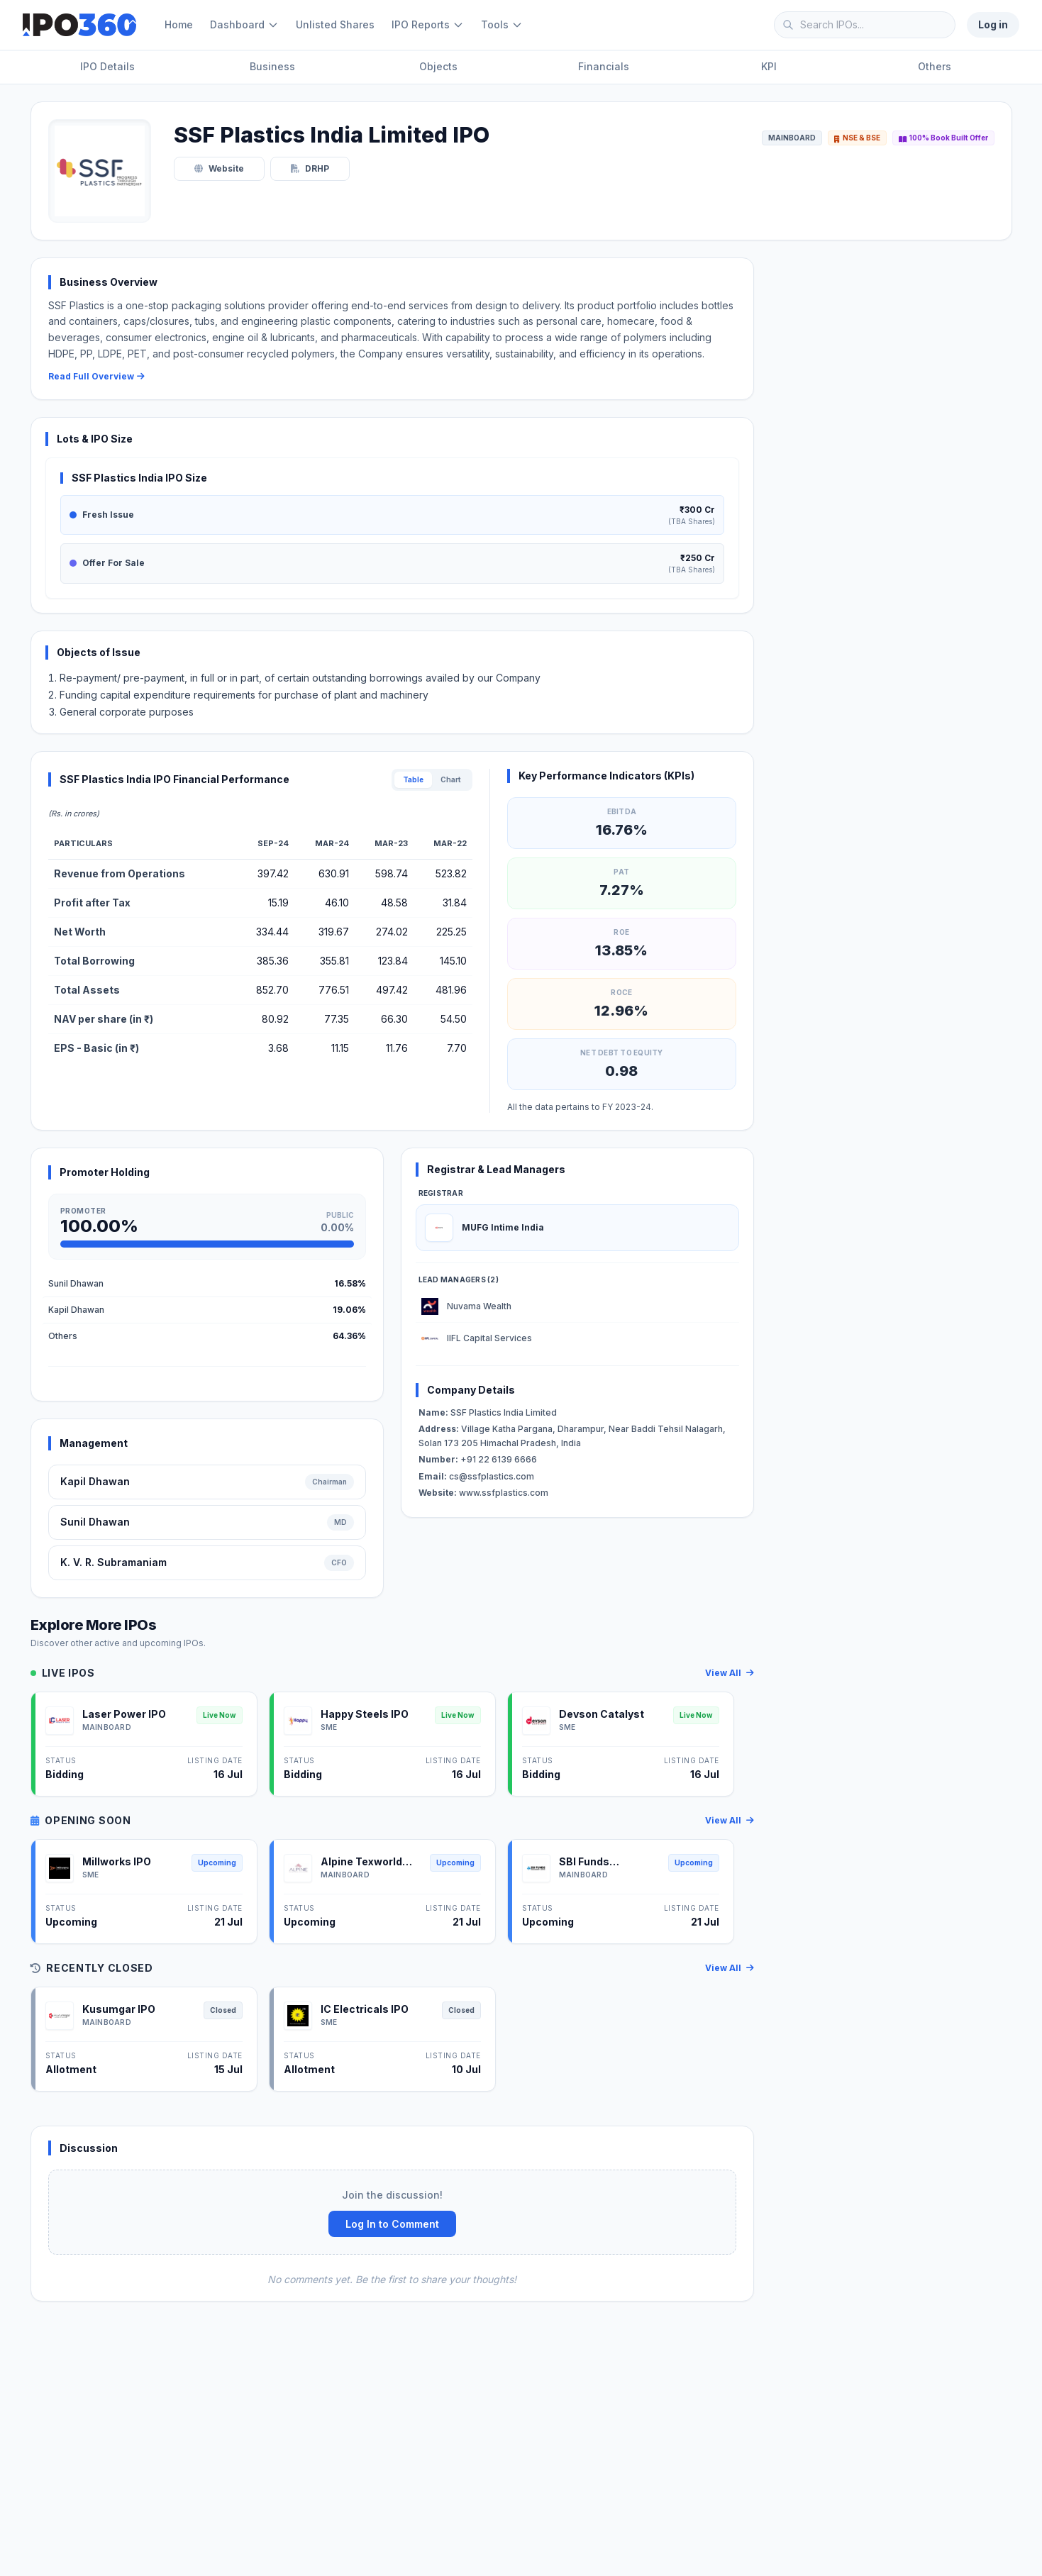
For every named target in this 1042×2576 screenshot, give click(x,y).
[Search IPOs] (864, 24)
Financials (603, 66)
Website (219, 168)
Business (272, 66)
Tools (502, 24)
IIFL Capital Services (489, 1338)
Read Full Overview (96, 376)
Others (934, 66)
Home (179, 24)
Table (413, 779)
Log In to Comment (392, 2224)
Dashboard (244, 24)
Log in (993, 24)
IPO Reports (428, 24)
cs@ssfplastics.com (476, 1476)
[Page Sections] (521, 67)
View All (729, 1672)
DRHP (310, 168)
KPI (769, 66)
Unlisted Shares (335, 24)
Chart (450, 779)
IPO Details (107, 66)
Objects (438, 66)
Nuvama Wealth (479, 1306)
